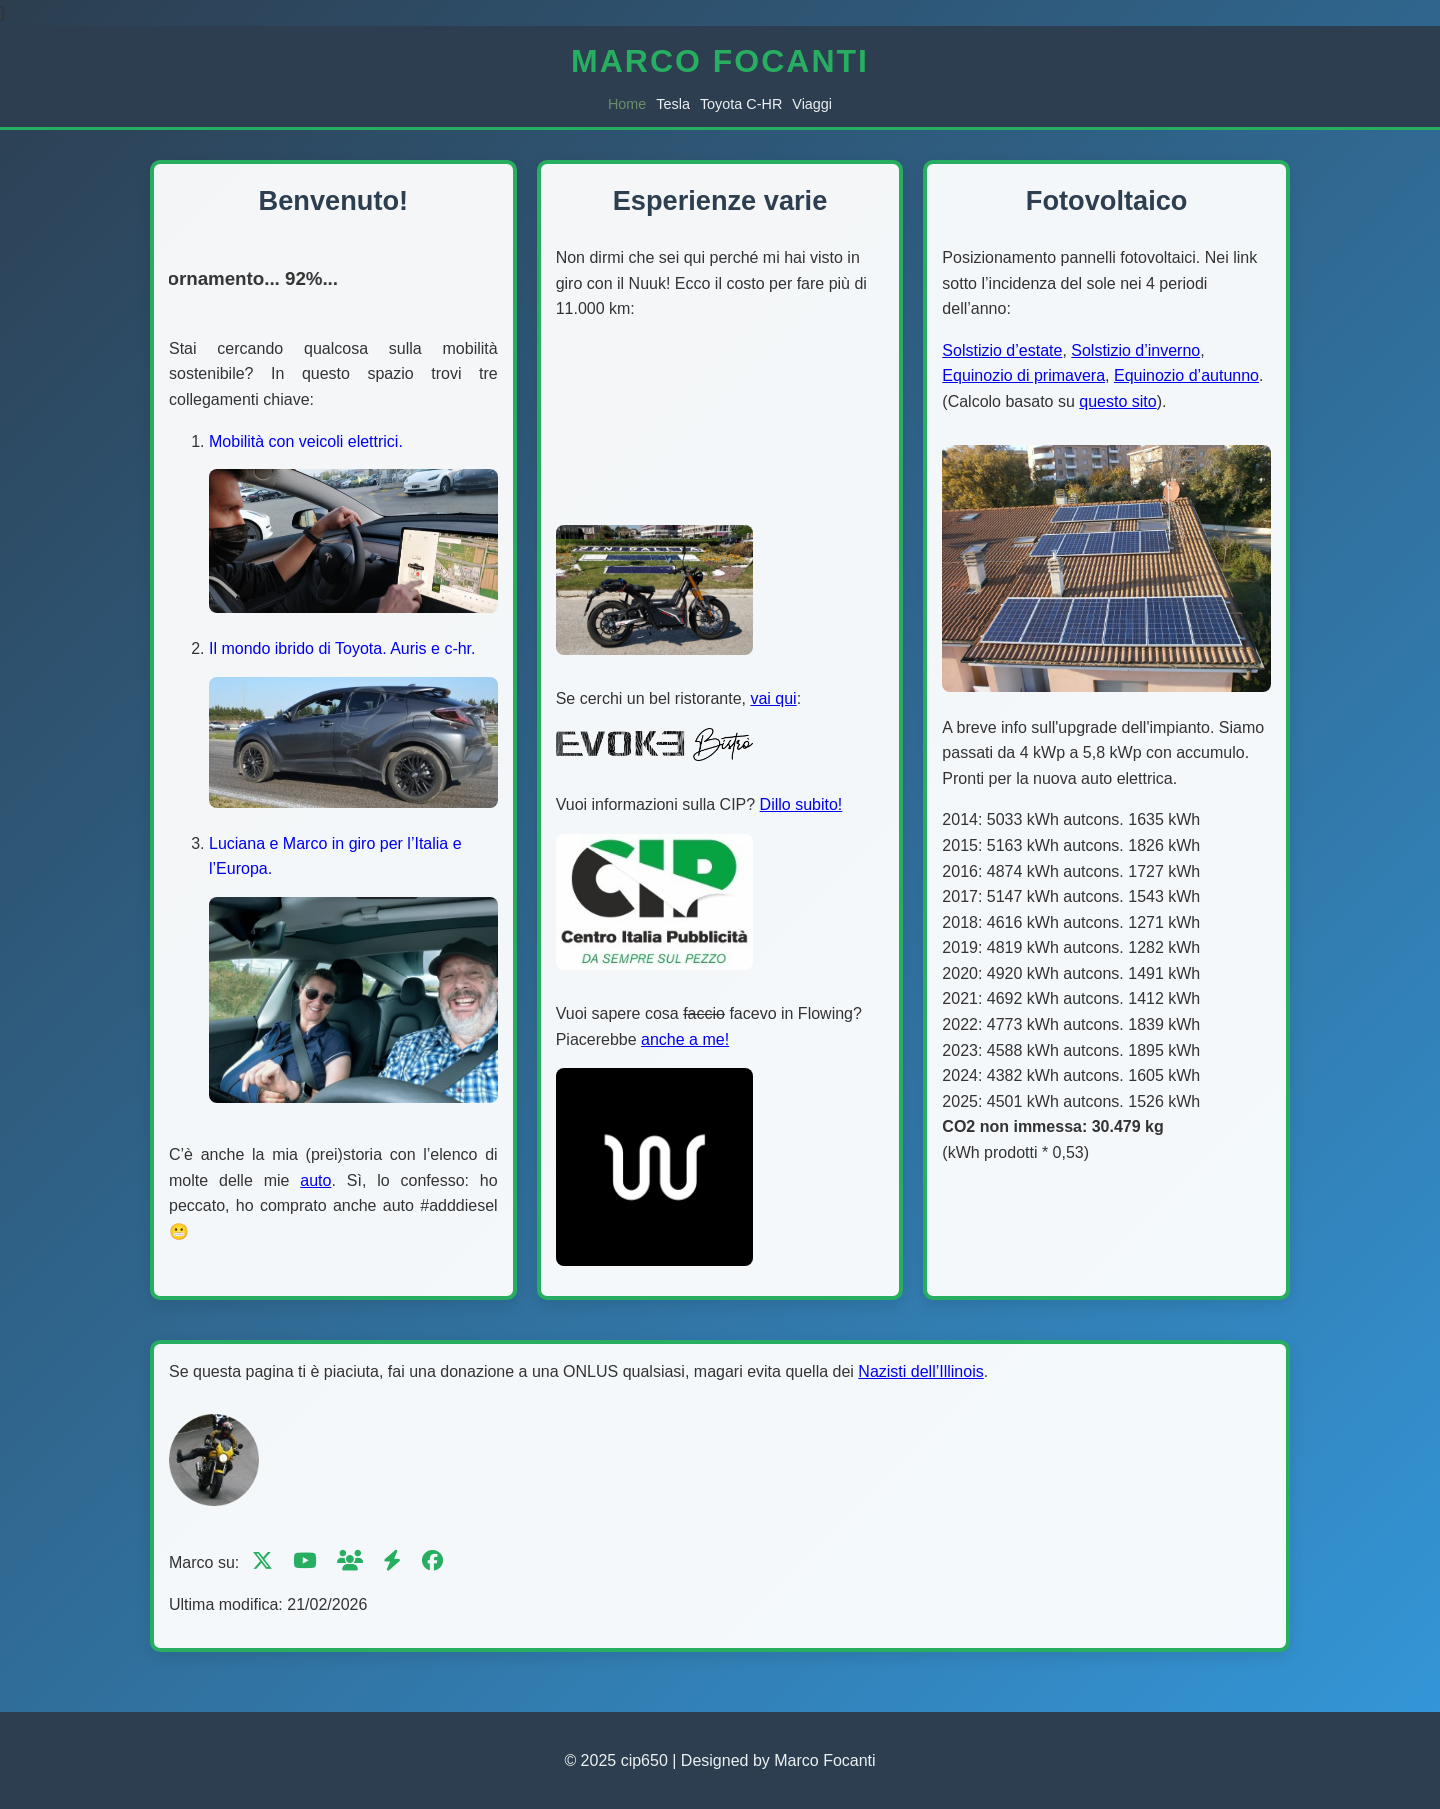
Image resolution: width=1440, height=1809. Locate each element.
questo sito (1117, 401)
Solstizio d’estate (1002, 350)
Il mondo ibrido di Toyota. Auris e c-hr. (342, 648)
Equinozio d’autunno (1186, 375)
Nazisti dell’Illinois (920, 1371)
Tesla (673, 104)
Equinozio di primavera (1023, 375)
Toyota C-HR (741, 104)
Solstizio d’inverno (1135, 350)
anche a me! (685, 1039)
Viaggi (812, 104)
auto (315, 1180)
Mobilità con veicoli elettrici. (306, 441)
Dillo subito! (801, 804)
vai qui (773, 698)
